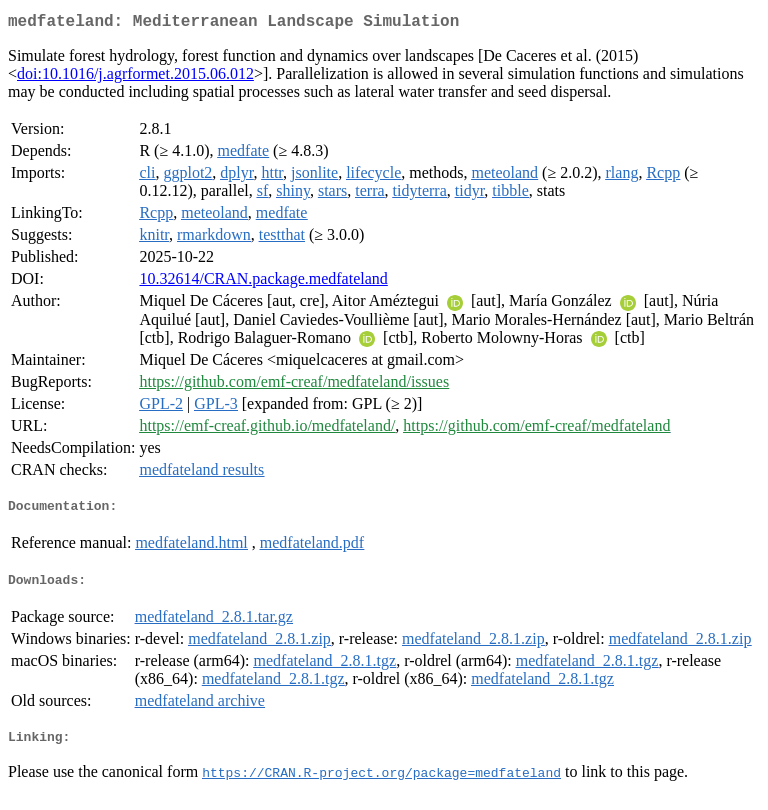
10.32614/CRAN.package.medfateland (263, 282)
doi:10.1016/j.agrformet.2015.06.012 (135, 77)
